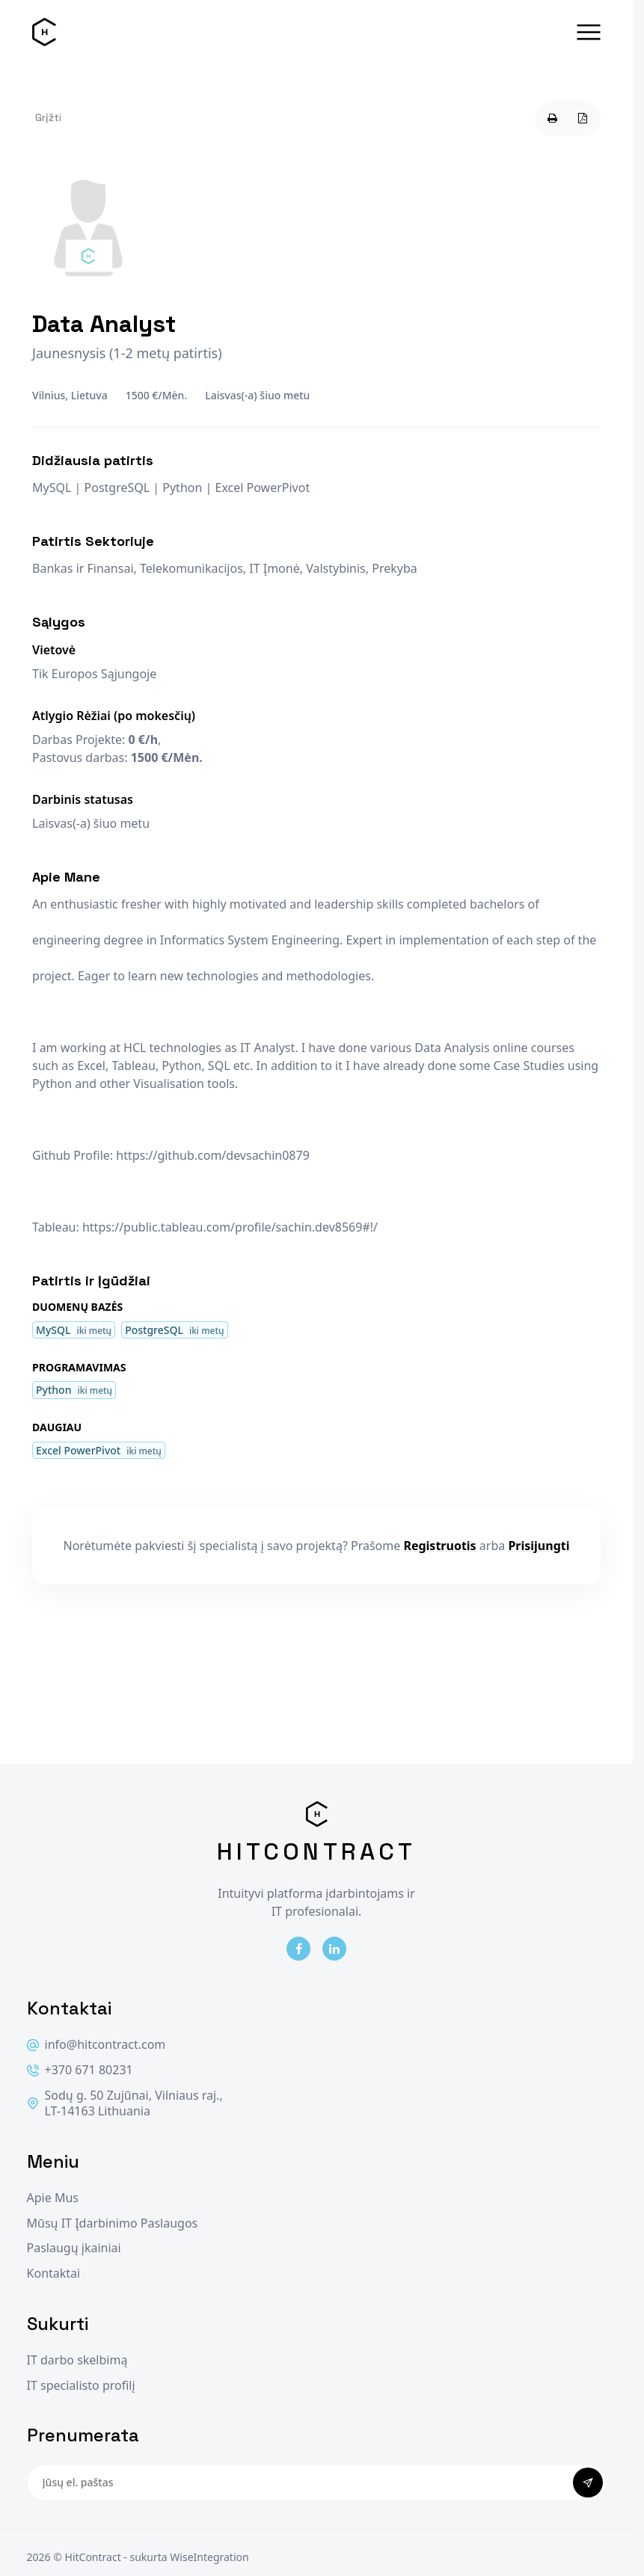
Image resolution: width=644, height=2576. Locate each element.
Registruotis (439, 1545)
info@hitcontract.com (96, 2045)
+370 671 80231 (80, 2070)
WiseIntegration (209, 2557)
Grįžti (48, 117)
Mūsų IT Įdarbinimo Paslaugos (112, 2223)
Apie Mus (53, 2198)
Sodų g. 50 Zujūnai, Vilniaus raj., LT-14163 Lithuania (125, 2104)
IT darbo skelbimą (77, 2360)
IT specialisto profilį (81, 2386)
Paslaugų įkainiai (74, 2248)
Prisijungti (538, 1545)
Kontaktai (54, 2273)
